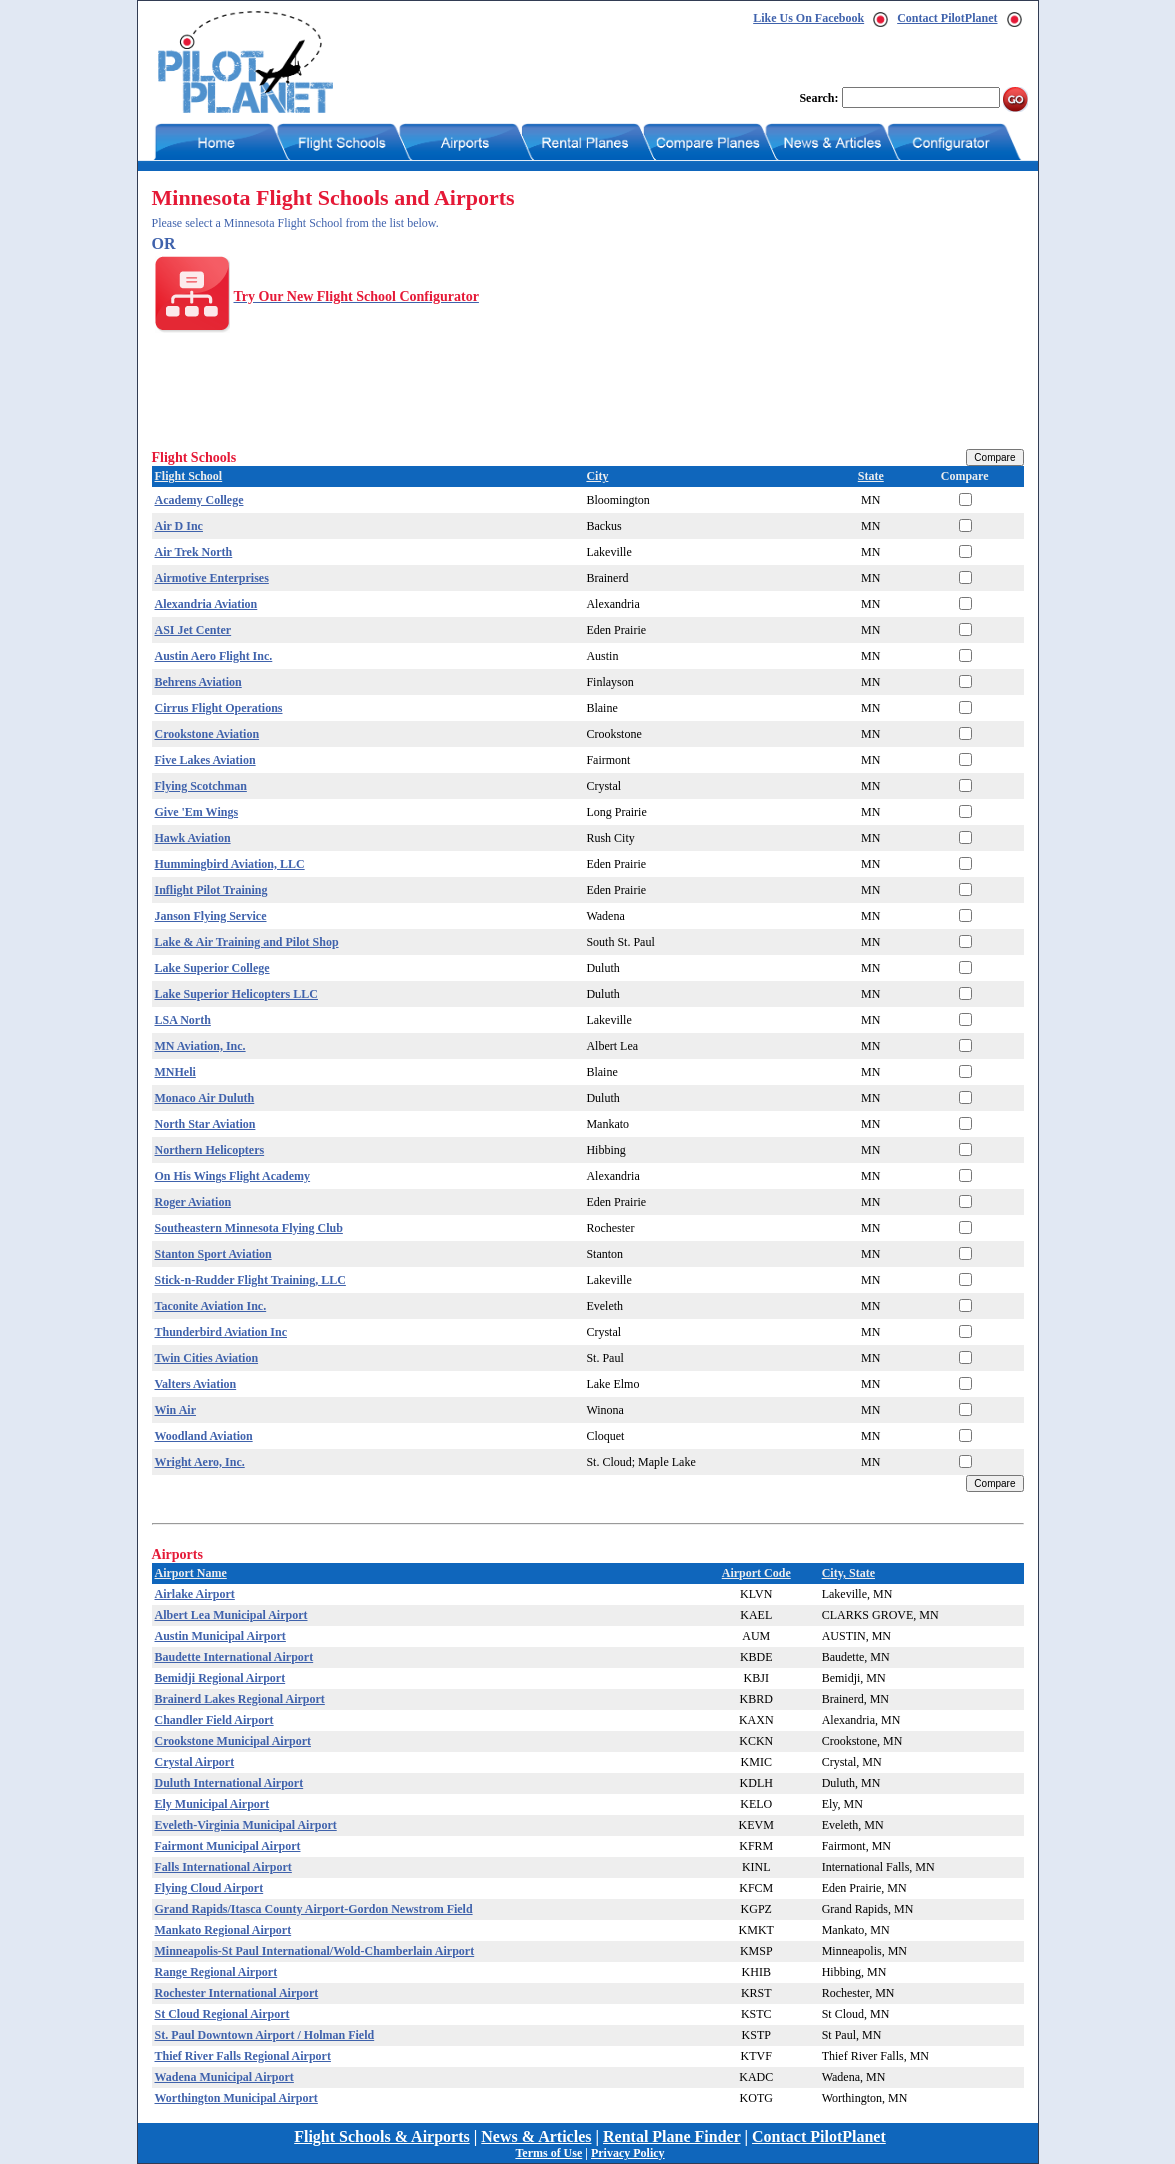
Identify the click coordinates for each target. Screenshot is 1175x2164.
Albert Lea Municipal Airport (231, 1615)
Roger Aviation (193, 1202)
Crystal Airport (195, 1762)
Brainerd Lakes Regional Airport (240, 1699)
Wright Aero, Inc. (200, 1462)
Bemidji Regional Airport (220, 1678)
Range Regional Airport (216, 1972)
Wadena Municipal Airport (224, 2077)
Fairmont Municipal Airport (228, 1846)
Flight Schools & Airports (382, 2136)
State (871, 476)
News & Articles (536, 2136)
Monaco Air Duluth (205, 1098)
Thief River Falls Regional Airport (243, 2056)
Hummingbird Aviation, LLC (230, 864)
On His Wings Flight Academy (233, 1176)
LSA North (183, 1020)
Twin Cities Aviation (207, 1358)
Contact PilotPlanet (947, 18)
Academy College (199, 500)
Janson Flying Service (211, 916)
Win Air (175, 1410)
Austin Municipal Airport (220, 1636)
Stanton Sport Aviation (213, 1254)
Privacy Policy (628, 2153)
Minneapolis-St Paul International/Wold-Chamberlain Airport (315, 1951)
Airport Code (756, 1573)
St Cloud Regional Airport (222, 2014)
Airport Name (191, 1573)
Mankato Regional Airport (223, 1930)
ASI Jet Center (193, 630)
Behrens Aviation (198, 682)
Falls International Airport (223, 1867)
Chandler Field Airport (214, 1720)
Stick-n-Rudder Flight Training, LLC (250, 1280)
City (597, 476)
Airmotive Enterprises (212, 578)
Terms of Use (548, 2153)
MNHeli (175, 1072)
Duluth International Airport (229, 1783)
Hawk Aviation (193, 838)
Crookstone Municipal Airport (233, 1741)
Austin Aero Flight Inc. (214, 656)
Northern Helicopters (210, 1150)
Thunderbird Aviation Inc (221, 1332)
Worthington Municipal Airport (236, 2098)
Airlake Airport (195, 1594)
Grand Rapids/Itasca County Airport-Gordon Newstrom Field (314, 1909)
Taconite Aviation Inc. (211, 1306)
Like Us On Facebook (808, 18)
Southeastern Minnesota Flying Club (249, 1228)
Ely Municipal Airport (212, 1804)
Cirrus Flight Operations (219, 708)
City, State (848, 1573)
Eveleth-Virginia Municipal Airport (246, 1825)
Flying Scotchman (201, 786)
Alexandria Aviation (206, 604)
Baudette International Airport (234, 1657)
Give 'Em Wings (197, 812)
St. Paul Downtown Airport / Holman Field (265, 2035)
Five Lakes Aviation (205, 760)
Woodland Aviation (204, 1436)
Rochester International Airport (237, 1993)
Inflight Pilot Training (211, 890)
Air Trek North (194, 552)
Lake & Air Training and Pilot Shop (247, 942)
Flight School (189, 476)
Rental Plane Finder (671, 2136)
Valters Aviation (196, 1384)
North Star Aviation (205, 1124)
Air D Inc (179, 526)
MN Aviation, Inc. (200, 1046)
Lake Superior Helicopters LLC (236, 994)
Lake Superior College (212, 968)
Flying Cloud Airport (209, 1888)
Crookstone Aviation (207, 734)
